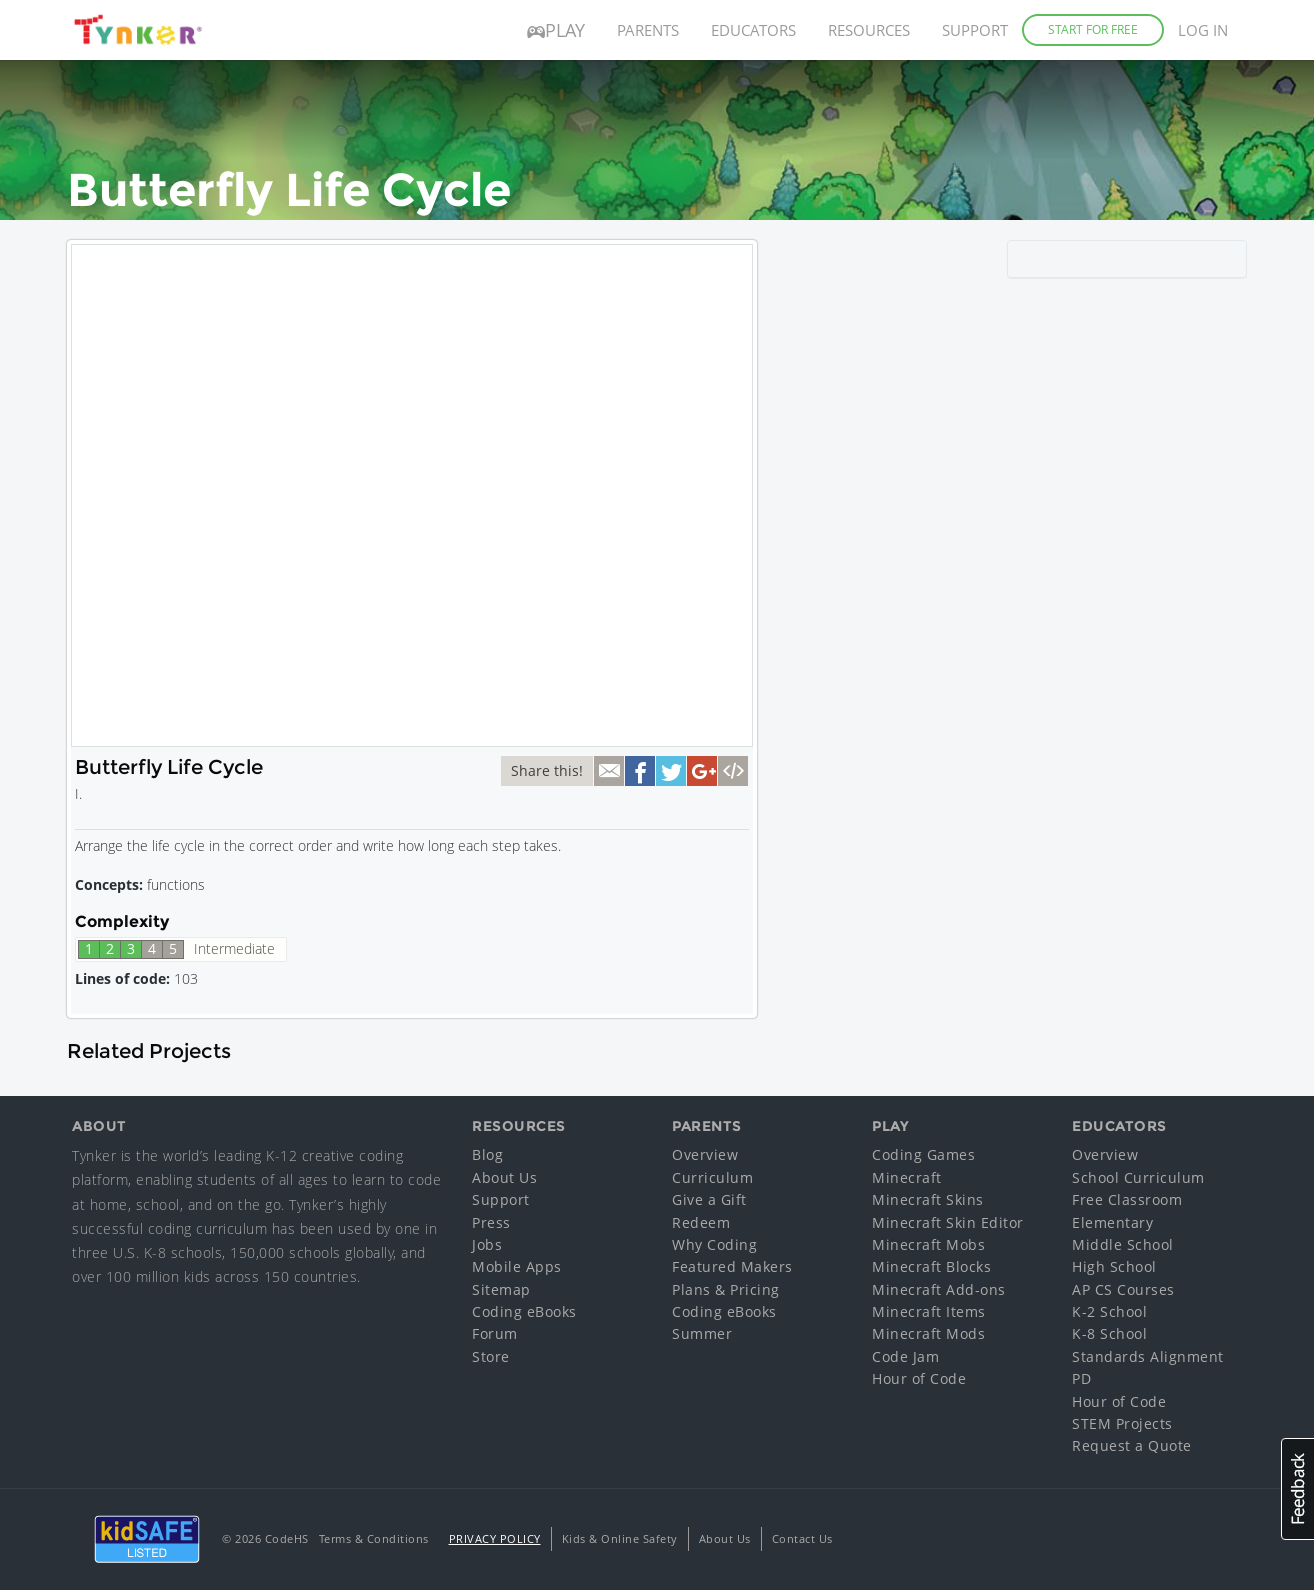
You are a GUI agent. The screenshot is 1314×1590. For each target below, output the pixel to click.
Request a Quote (1132, 1445)
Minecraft (907, 1177)
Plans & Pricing (726, 1289)
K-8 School (1109, 1333)
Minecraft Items (929, 1311)
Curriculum (712, 1177)
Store (491, 1356)
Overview (705, 1154)
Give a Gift (709, 1199)
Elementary (1112, 1222)
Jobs (487, 1244)
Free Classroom (1127, 1199)
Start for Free (1093, 29)
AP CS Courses (1123, 1289)
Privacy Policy (495, 1538)
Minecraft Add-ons (939, 1289)
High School (1114, 1266)
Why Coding (714, 1244)
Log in (1203, 30)
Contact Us (802, 1538)
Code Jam (905, 1356)
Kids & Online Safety (620, 1538)
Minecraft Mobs (928, 1244)
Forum (495, 1333)
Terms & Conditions (374, 1538)
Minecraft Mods (928, 1333)
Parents (648, 30)
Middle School (1123, 1244)
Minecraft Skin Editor (948, 1222)
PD (1081, 1378)
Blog (487, 1154)
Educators (753, 30)
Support (975, 30)
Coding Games (923, 1154)
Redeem (701, 1222)
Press (491, 1222)
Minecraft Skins (928, 1199)
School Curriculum (1138, 1177)
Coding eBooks (524, 1311)
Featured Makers (732, 1266)
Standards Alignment (1148, 1356)
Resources (869, 30)
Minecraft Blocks (931, 1266)
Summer (702, 1333)
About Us (504, 1177)
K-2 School (1109, 1311)
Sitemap (501, 1289)
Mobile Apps (517, 1266)
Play (556, 30)
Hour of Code (919, 1378)
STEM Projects (1122, 1423)
